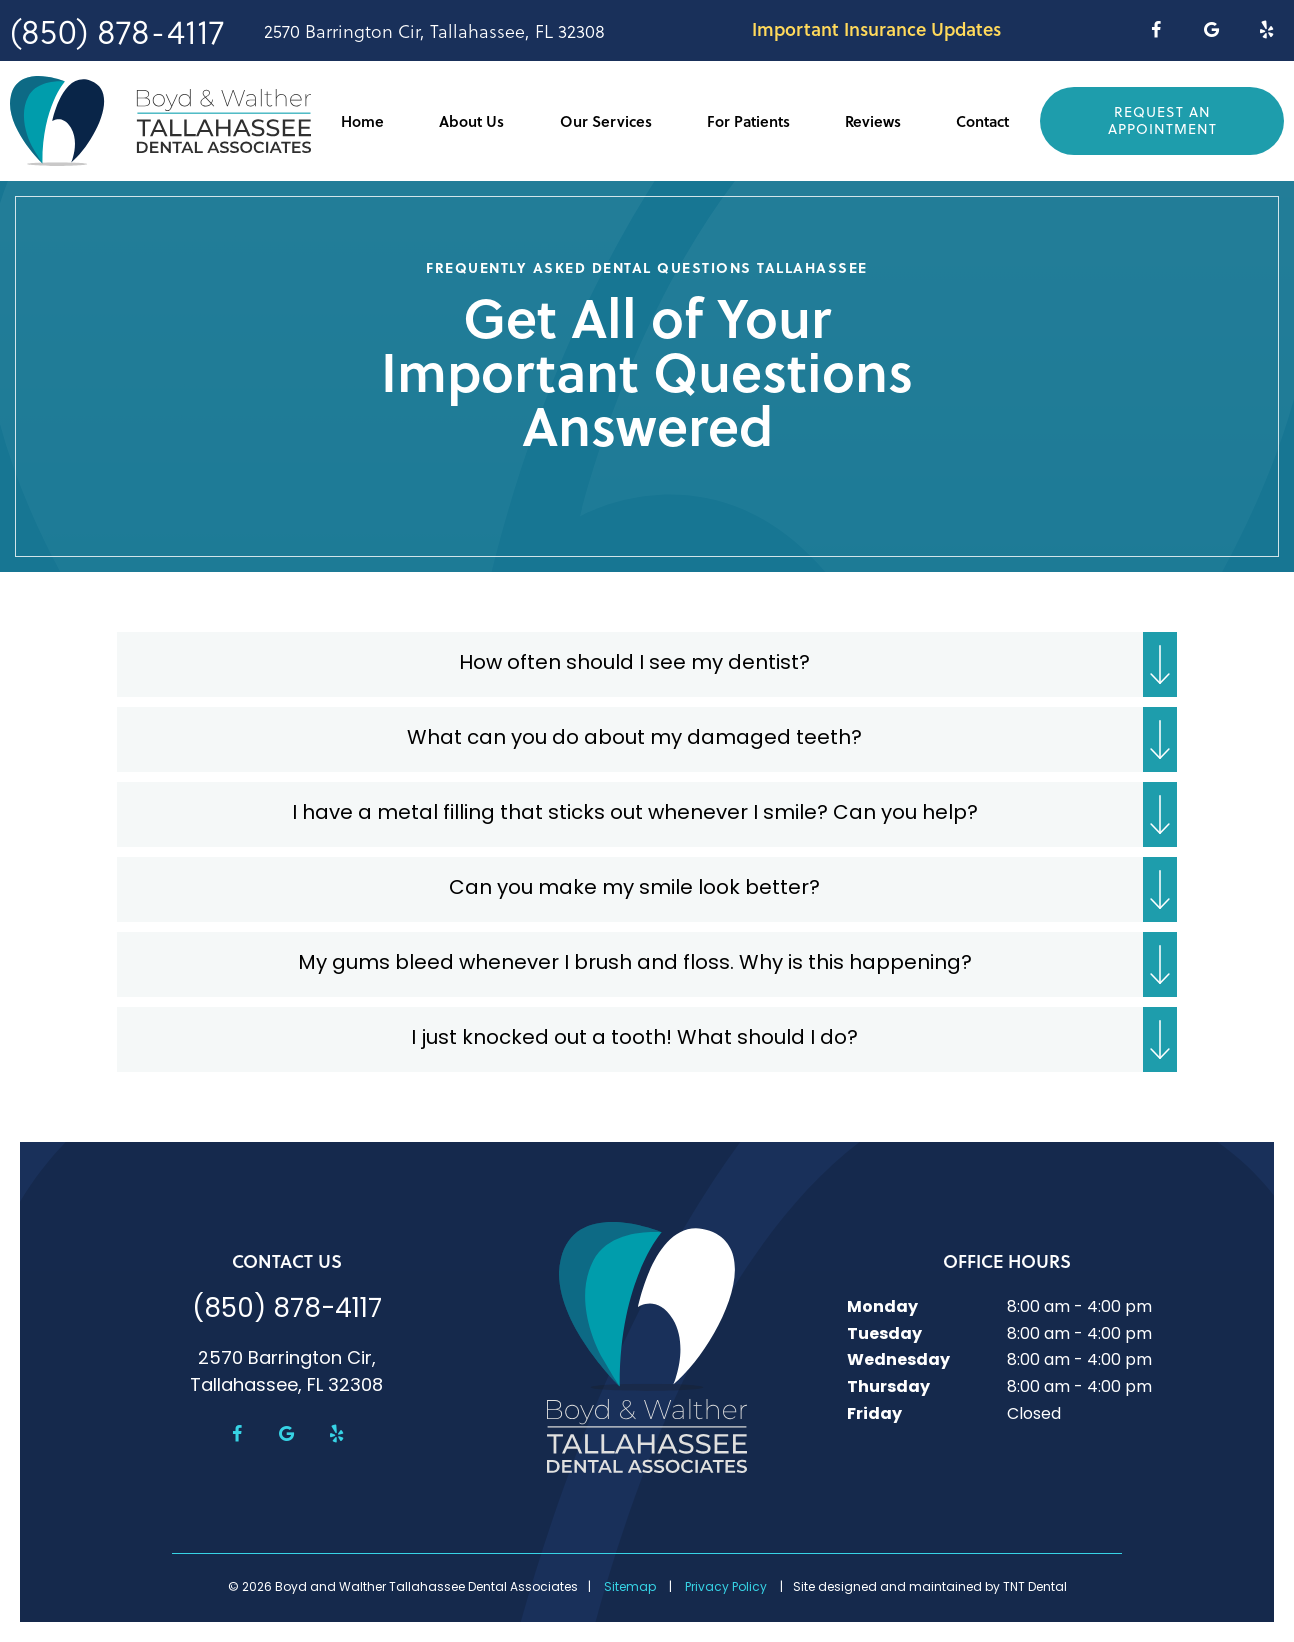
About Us (471, 121)
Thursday (888, 1388)
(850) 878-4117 (117, 30)
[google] (1211, 30)
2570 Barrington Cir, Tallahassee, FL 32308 (434, 31)
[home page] (160, 121)
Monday (882, 1308)
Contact (982, 121)
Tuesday (884, 1335)
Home (362, 121)
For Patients (748, 121)
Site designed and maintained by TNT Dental (930, 1588)
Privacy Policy (726, 1588)
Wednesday (898, 1361)
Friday (874, 1415)
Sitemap (630, 1588)
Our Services (606, 121)
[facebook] (1155, 30)
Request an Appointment (1162, 120)
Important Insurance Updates (876, 29)
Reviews (873, 121)
